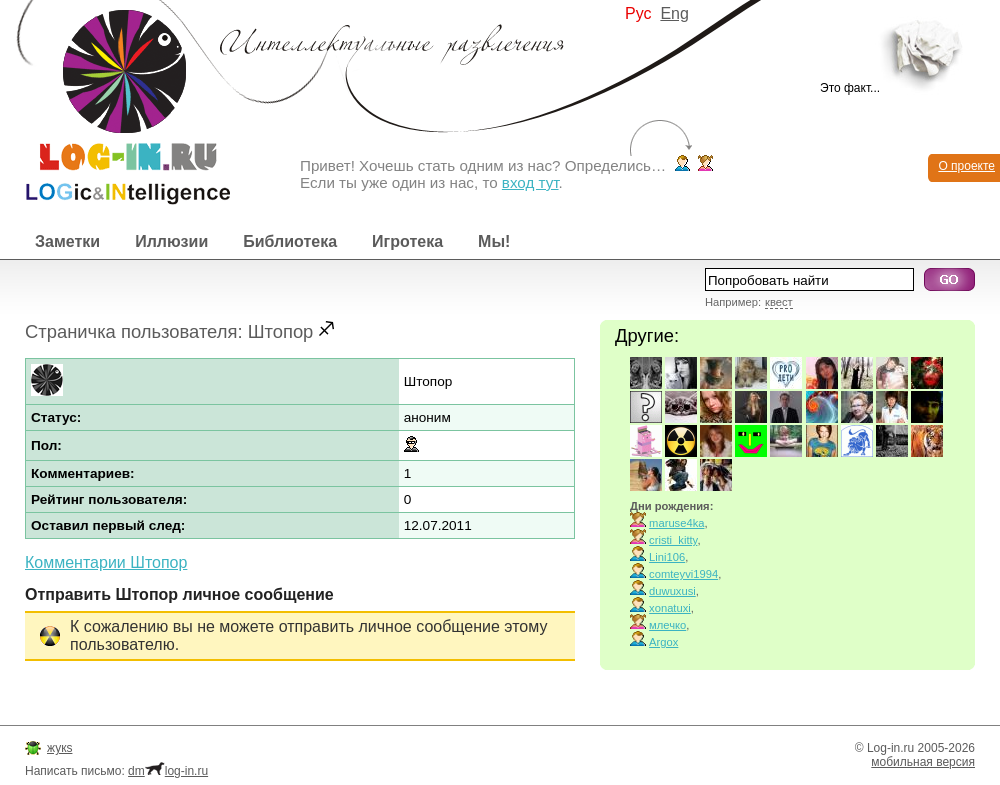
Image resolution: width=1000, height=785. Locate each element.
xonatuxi (670, 608)
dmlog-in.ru (168, 771)
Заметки (67, 241)
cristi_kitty (673, 540)
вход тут (530, 182)
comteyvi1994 (683, 574)
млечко (667, 625)
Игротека (407, 241)
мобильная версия (923, 762)
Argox (663, 642)
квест (779, 302)
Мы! (494, 241)
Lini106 (667, 557)
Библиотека (290, 241)
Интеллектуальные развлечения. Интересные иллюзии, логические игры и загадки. (115, 102)
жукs (59, 748)
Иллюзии (171, 241)
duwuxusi (672, 591)
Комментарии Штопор (106, 562)
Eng (674, 13)
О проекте (966, 166)
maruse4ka (676, 523)
